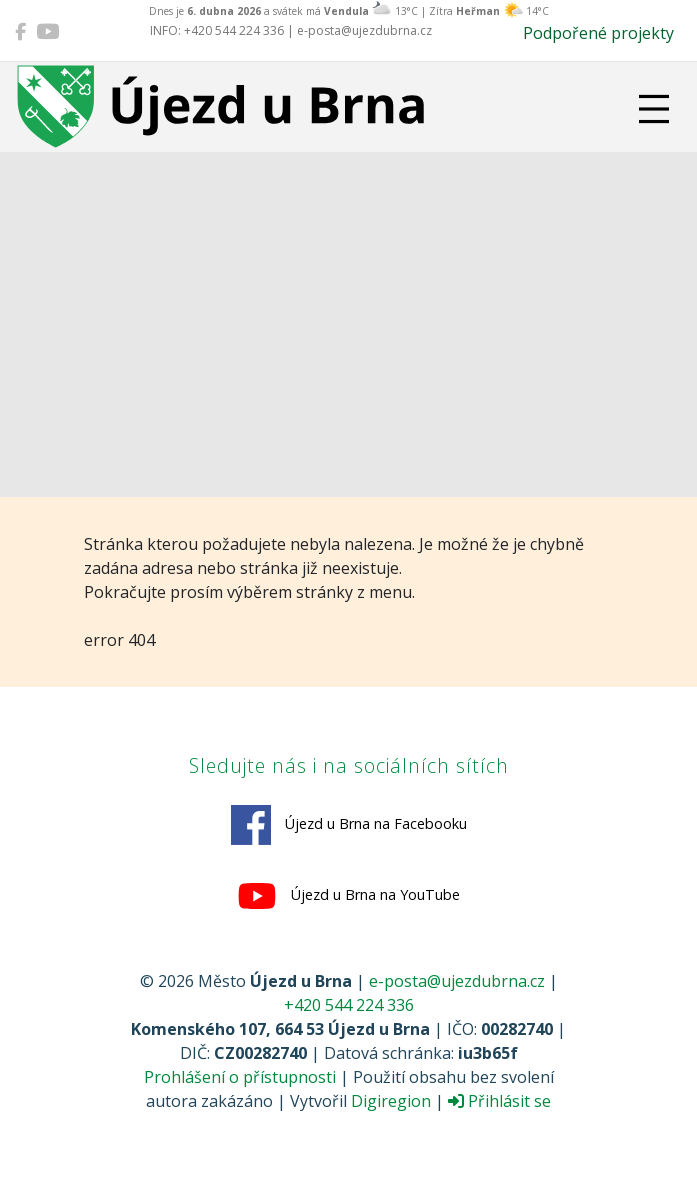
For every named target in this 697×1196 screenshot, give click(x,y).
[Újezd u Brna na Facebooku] (20, 31)
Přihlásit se (499, 1101)
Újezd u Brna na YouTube (348, 896)
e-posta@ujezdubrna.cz (457, 981)
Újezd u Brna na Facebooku (349, 825)
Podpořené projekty (598, 33)
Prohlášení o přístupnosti (240, 1077)
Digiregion (391, 1101)
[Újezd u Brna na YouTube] (47, 31)
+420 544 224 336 (349, 1005)
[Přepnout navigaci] (654, 109)
